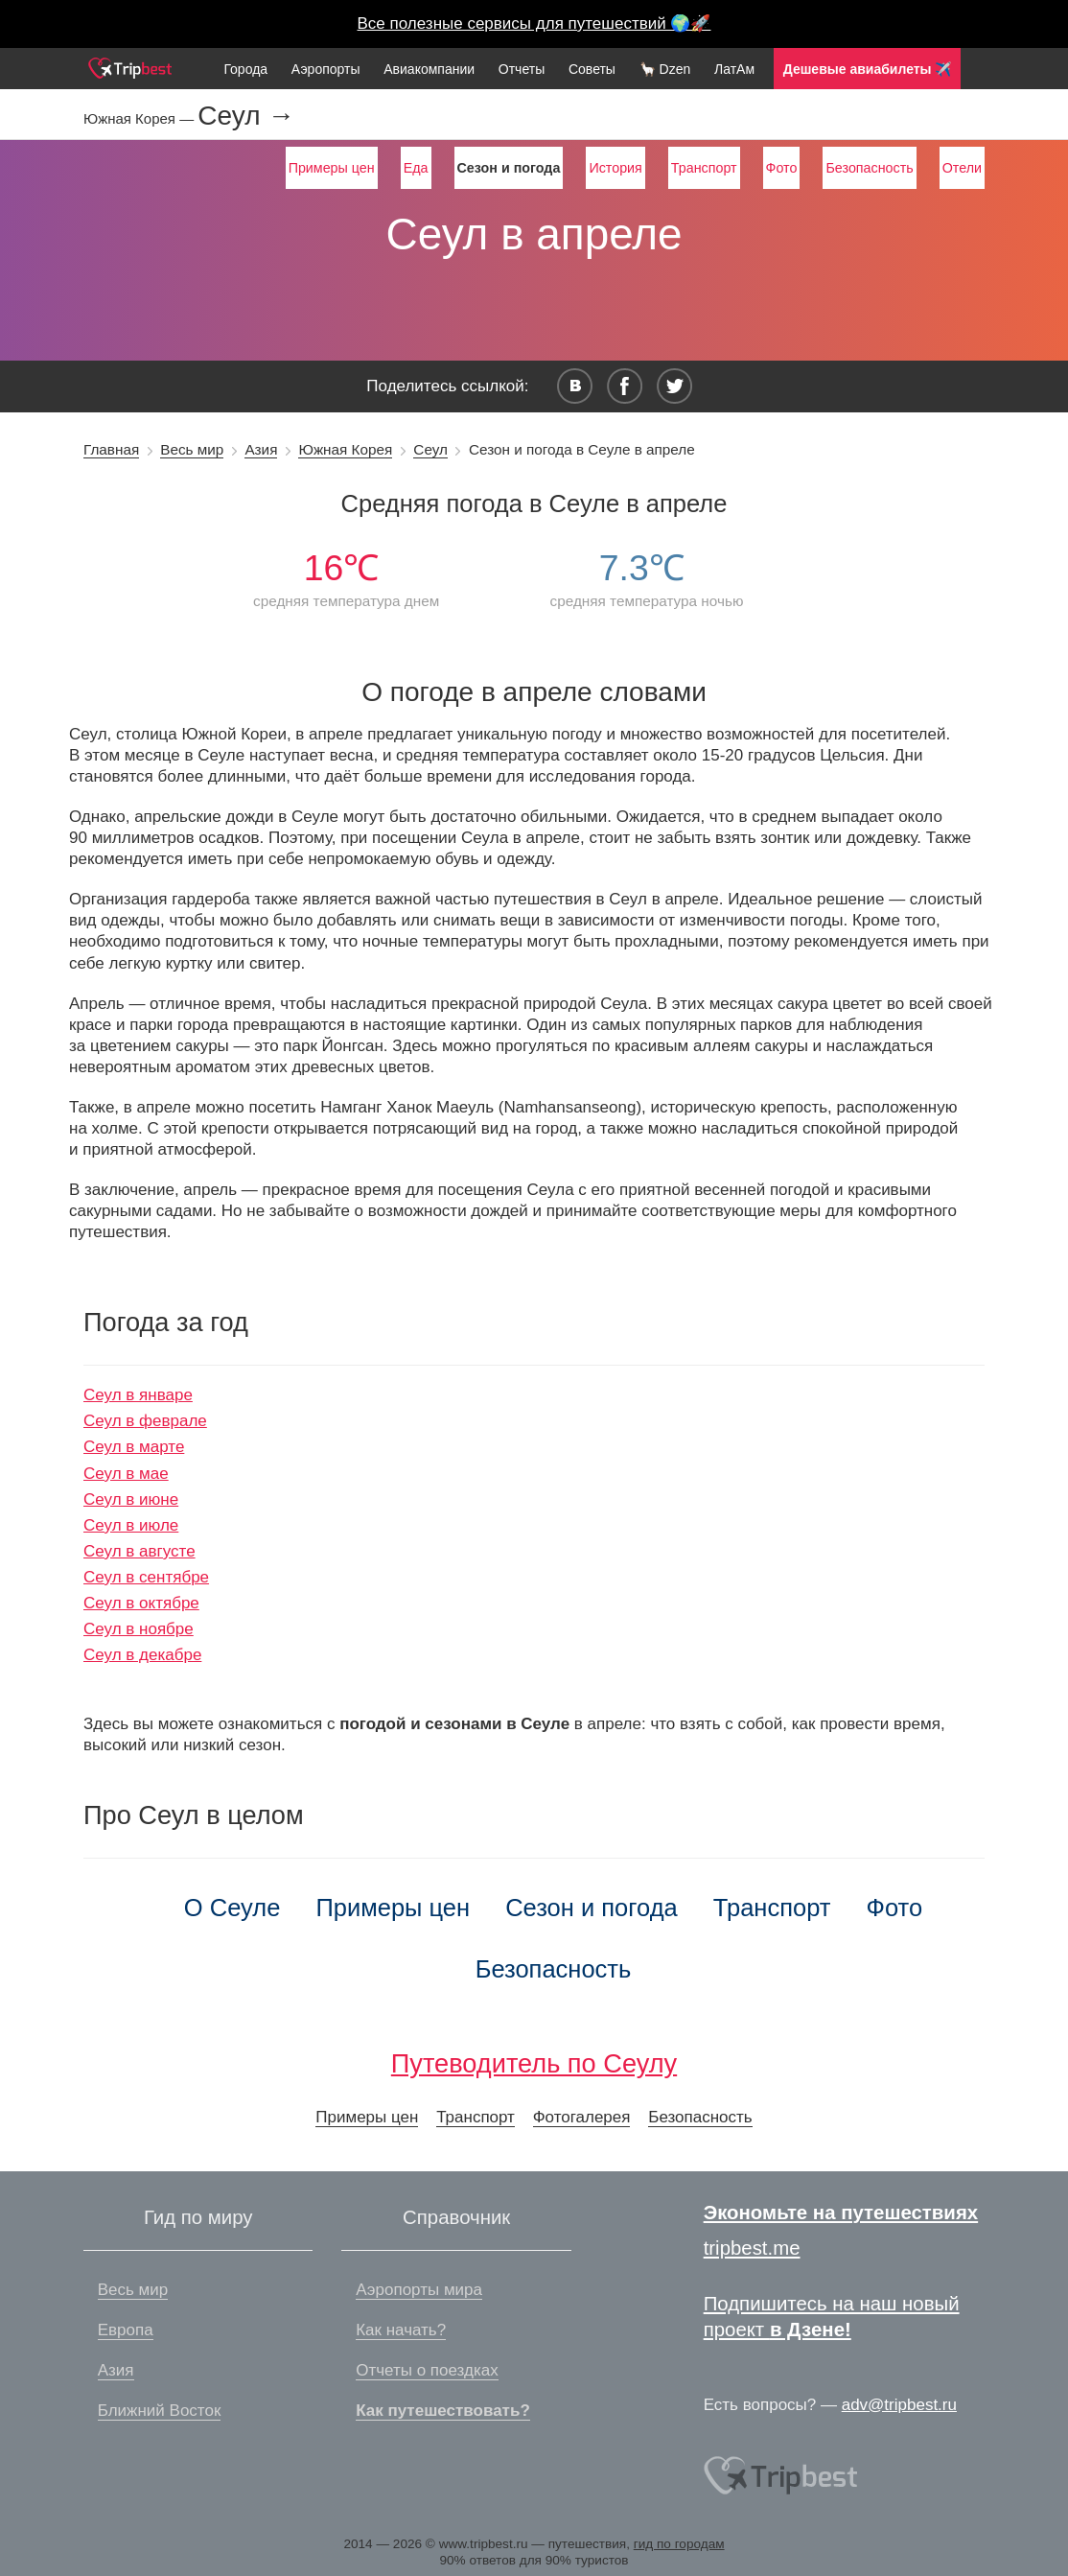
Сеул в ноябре (138, 1629)
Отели (962, 168)
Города (245, 69)
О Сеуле (232, 1907)
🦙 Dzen (665, 69)
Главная (111, 449)
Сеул (430, 449)
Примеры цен (332, 168)
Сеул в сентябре (146, 1577)
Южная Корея (345, 449)
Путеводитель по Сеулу (534, 2063)
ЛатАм (734, 69)
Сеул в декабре (142, 1655)
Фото (782, 168)
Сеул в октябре (141, 1603)
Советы (592, 69)
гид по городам (679, 2544)
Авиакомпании (429, 69)
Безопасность (869, 168)
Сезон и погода (591, 1907)
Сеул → (245, 116)
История (615, 168)
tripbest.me (752, 2248)
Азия (260, 449)
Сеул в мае (126, 1473)
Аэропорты (325, 69)
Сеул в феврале (145, 1421)
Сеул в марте (133, 1447)
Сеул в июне (130, 1499)
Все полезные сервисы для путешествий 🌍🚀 (534, 23)
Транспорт (704, 168)
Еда (416, 168)
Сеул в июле (130, 1525)
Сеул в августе (139, 1551)
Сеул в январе (138, 1395)
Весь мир (191, 449)
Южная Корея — (140, 118)
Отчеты (522, 69)
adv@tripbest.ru (899, 2405)
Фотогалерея (582, 2117)
